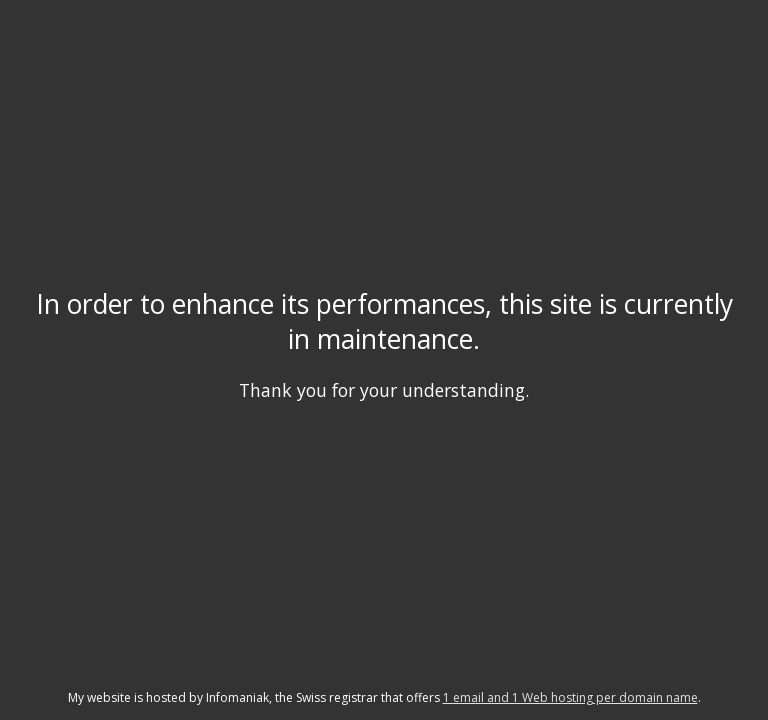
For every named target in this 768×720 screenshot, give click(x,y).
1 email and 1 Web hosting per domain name (570, 697)
